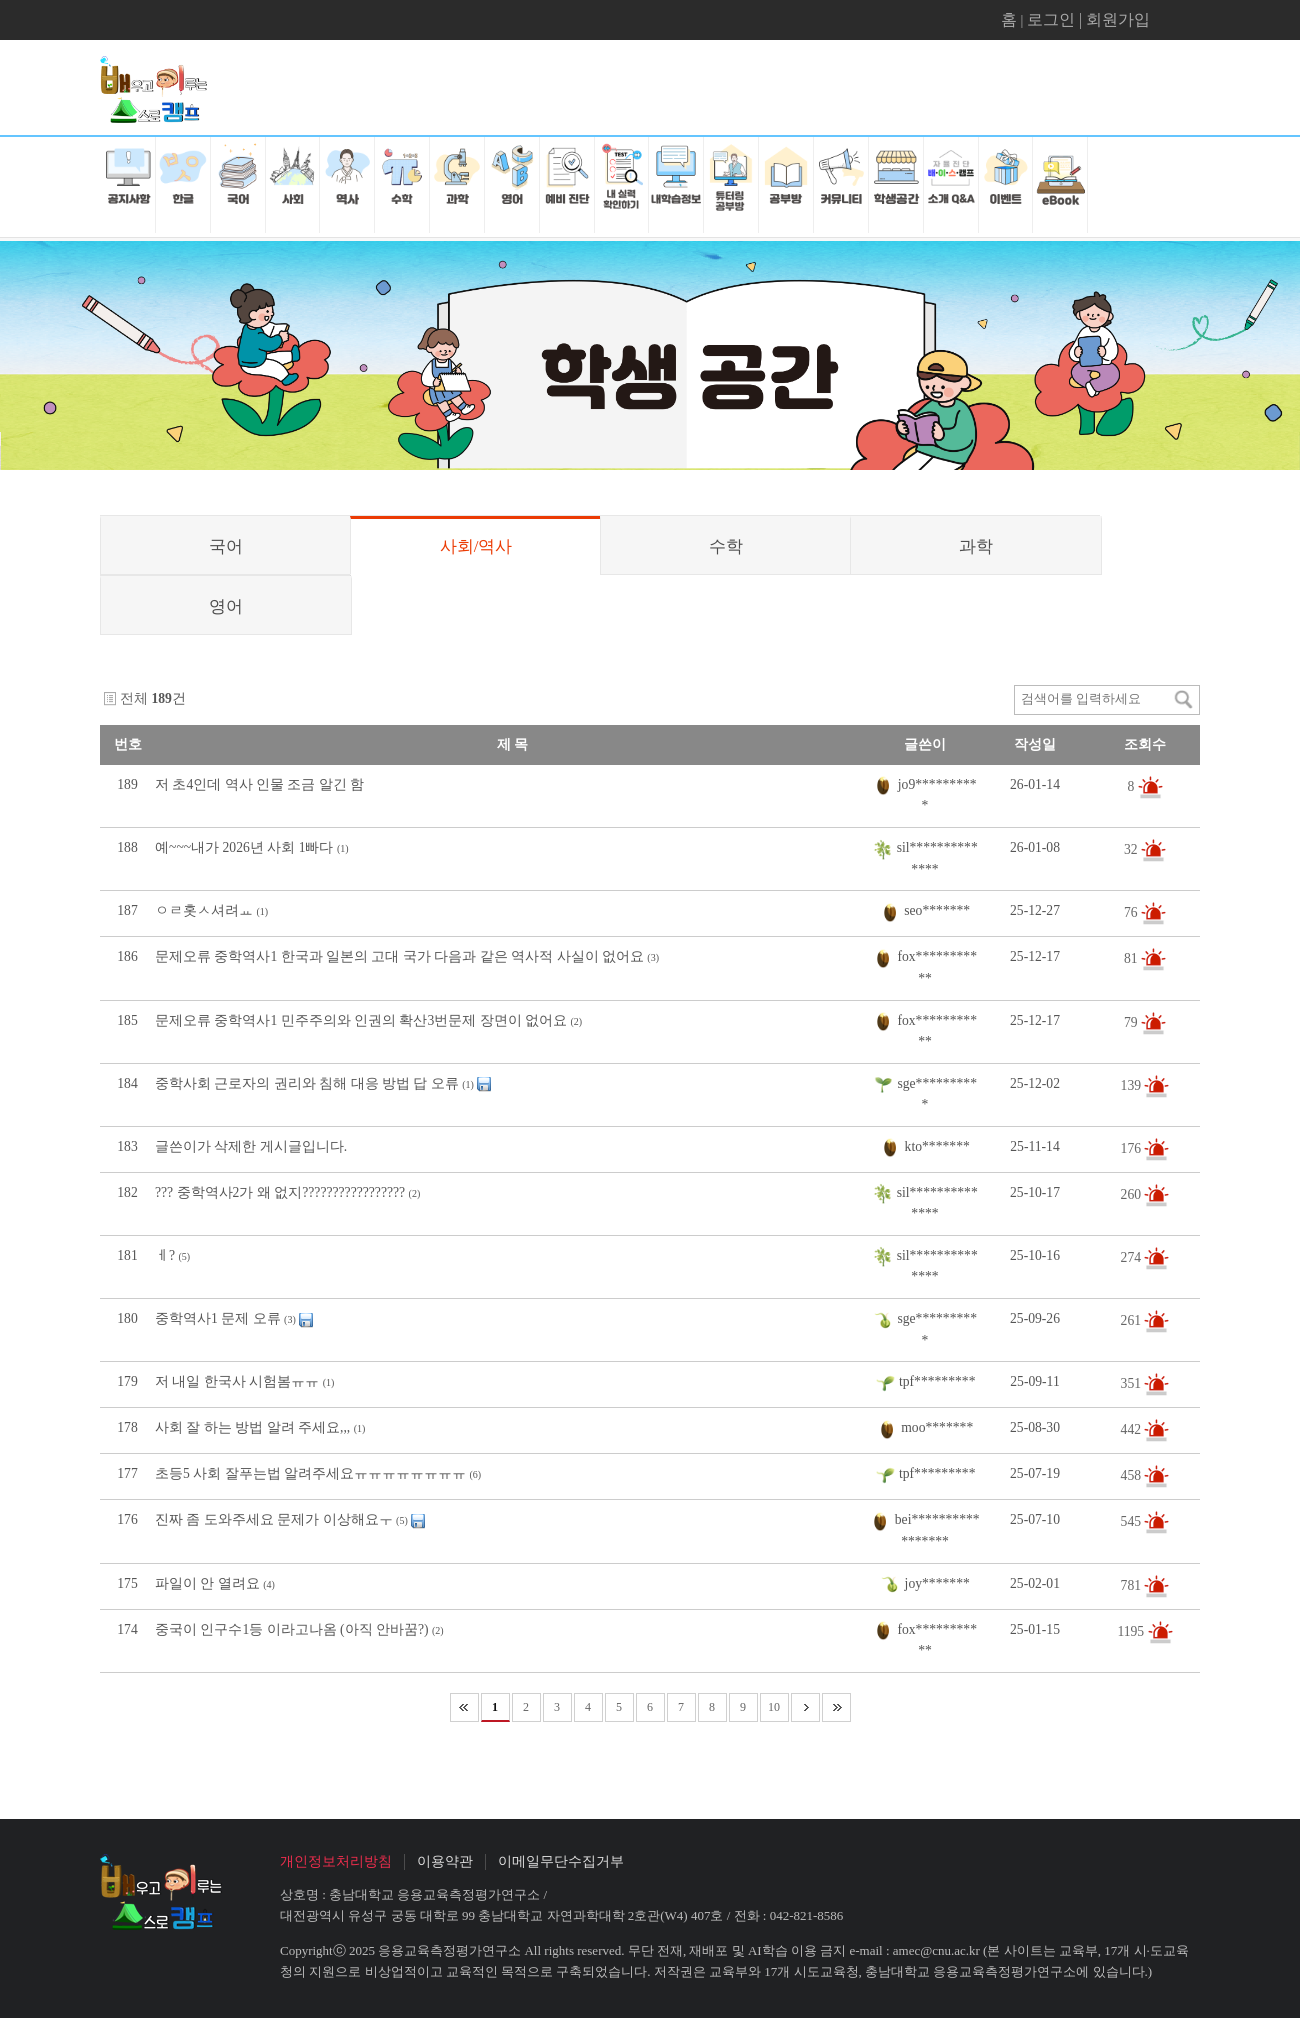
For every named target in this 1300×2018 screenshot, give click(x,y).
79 (1132, 1021)
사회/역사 (476, 546)
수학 (726, 546)
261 (1133, 1320)
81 (1132, 958)
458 (1133, 1475)
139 (1133, 1084)
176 (1133, 1147)
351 (1133, 1383)
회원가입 (1118, 19)
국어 (226, 546)
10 (774, 1707)
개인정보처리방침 (336, 1861)
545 (1133, 1521)
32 (1132, 849)
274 (1133, 1257)
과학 (976, 546)
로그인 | (1056, 19)
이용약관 (445, 1861)
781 (1133, 1584)
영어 (226, 606)
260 (1133, 1193)
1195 (1132, 1630)
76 (1132, 912)
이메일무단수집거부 (561, 1861)
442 (1133, 1429)
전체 (134, 698)
